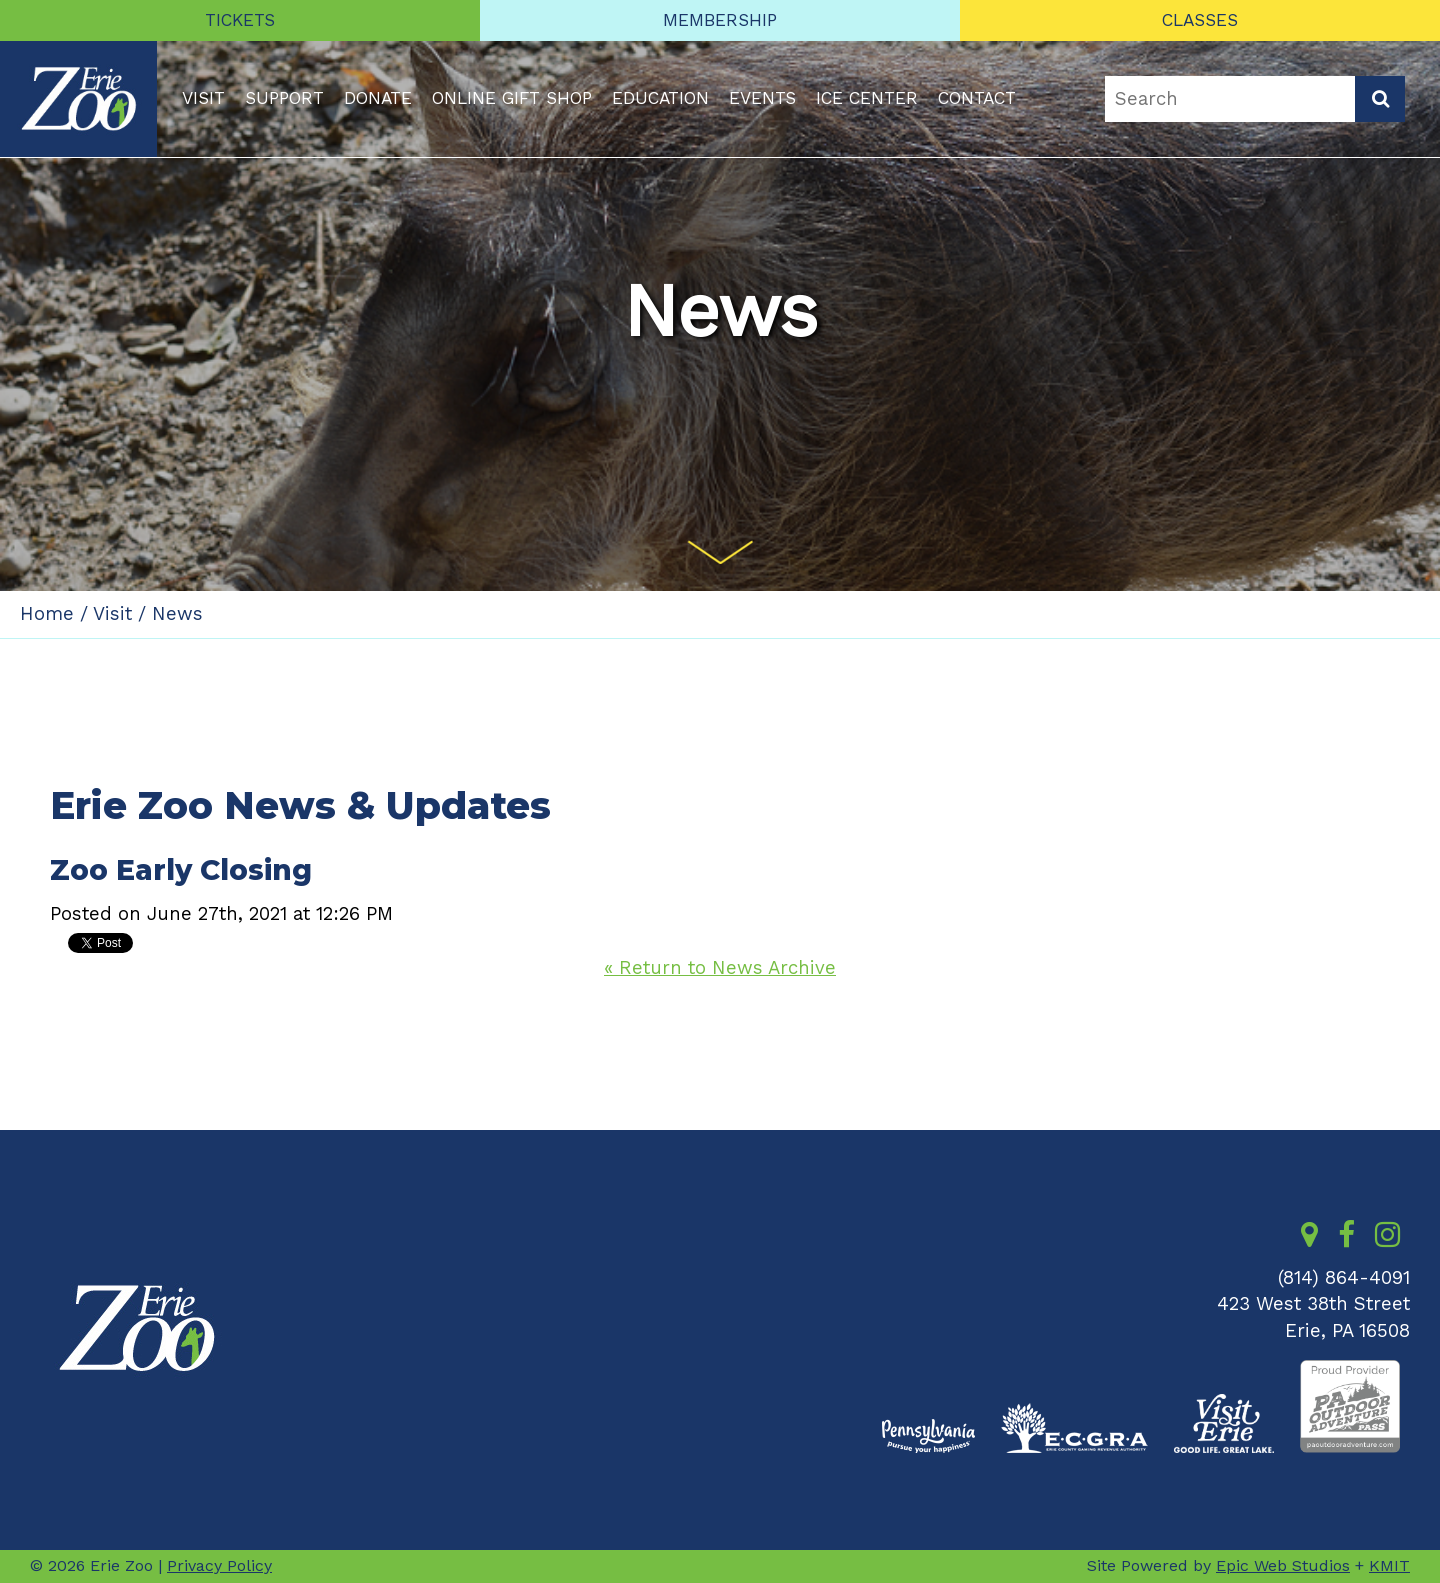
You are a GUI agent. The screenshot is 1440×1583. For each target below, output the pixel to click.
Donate (378, 98)
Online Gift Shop (512, 98)
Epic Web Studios (1283, 1565)
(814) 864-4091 (1344, 1278)
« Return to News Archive (720, 968)
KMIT (1389, 1565)
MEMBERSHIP (720, 20)
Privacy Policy (219, 1565)
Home (47, 614)
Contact (977, 98)
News (177, 614)
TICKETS (240, 20)
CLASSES (1200, 20)
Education (660, 98)
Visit (203, 98)
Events (762, 98)
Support (284, 98)
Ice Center (867, 98)
